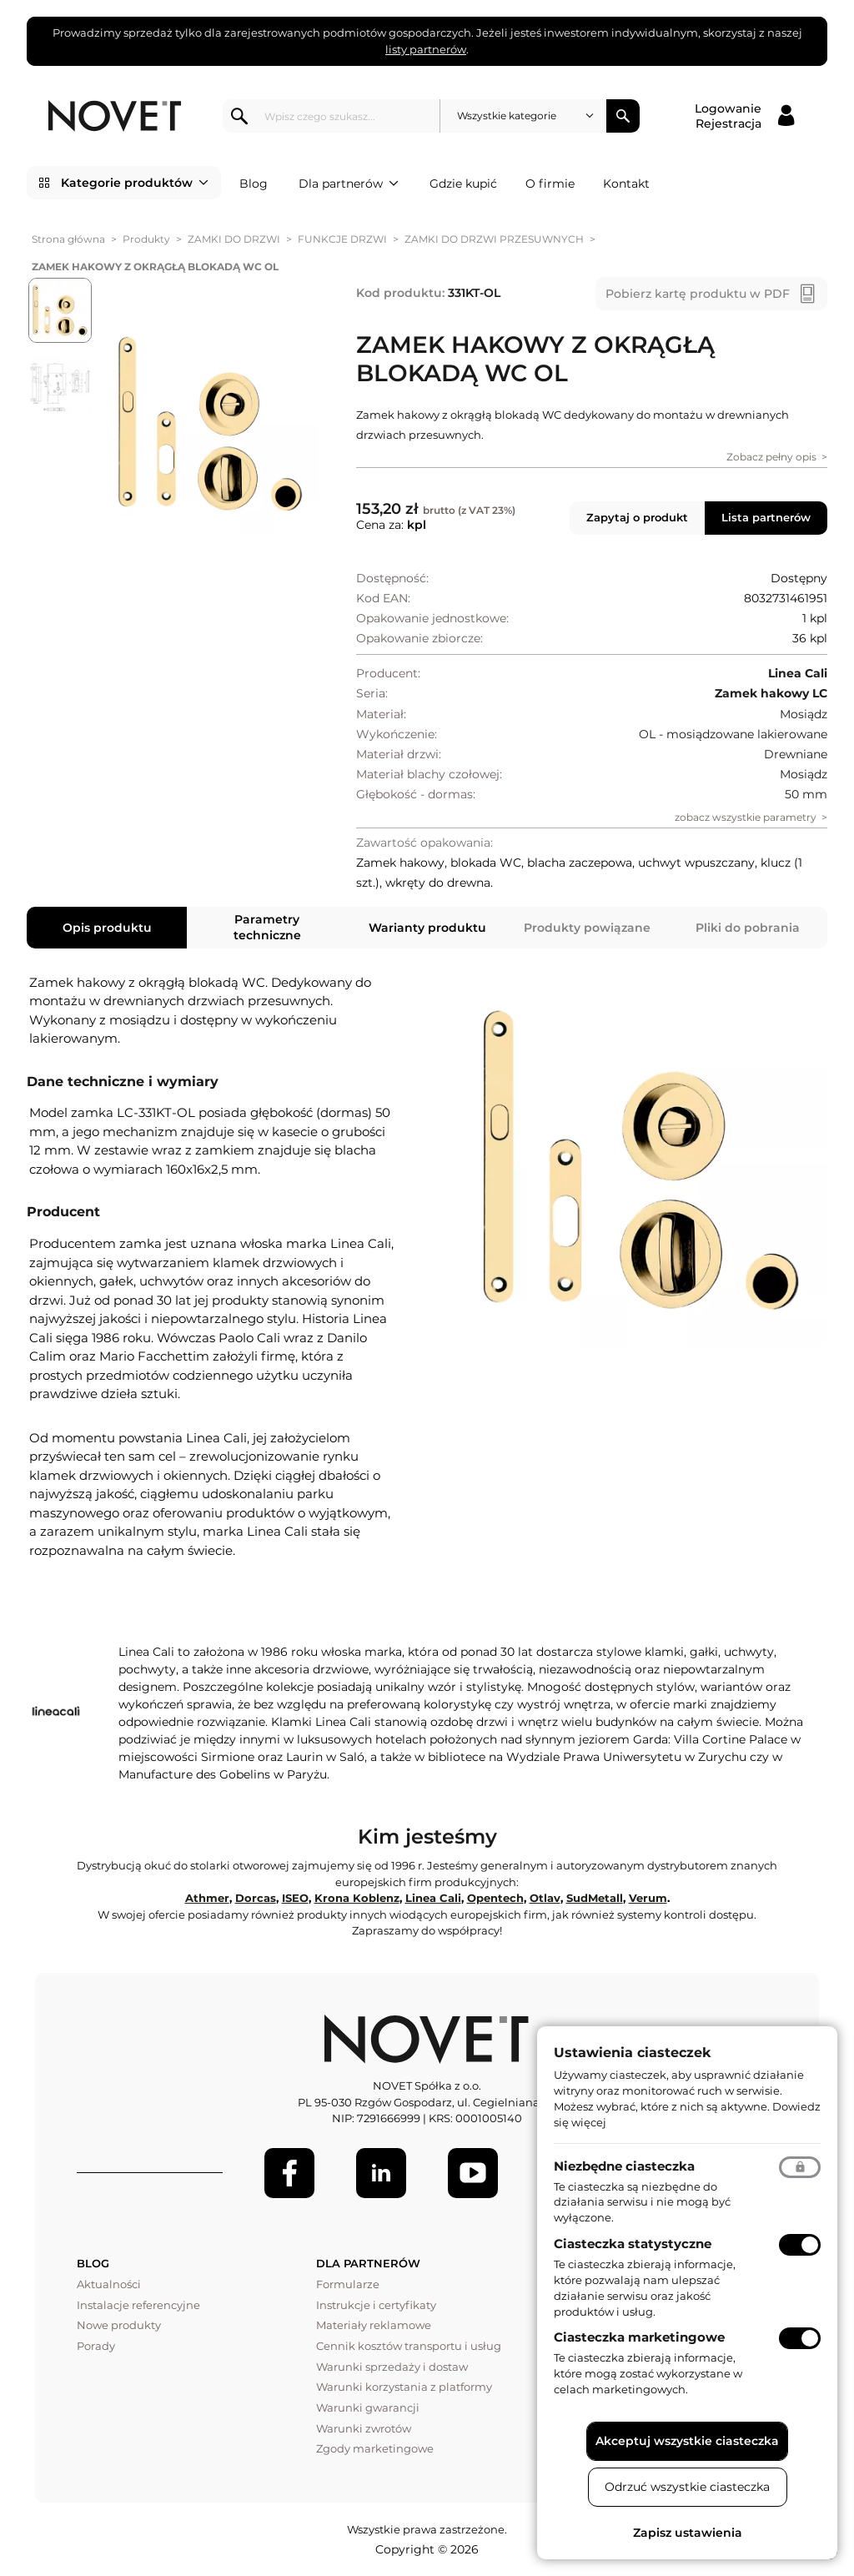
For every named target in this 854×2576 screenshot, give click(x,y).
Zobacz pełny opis (771, 456)
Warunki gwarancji (367, 2407)
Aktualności (109, 2284)
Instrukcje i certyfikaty (376, 2305)
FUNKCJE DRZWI (342, 239)
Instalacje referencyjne (138, 2305)
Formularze (347, 2284)
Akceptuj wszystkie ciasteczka (687, 2440)
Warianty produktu (427, 927)
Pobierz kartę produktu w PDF (697, 293)
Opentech (495, 1897)
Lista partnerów (766, 517)
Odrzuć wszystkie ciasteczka (687, 2486)
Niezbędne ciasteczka (624, 2166)
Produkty (146, 239)
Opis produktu (107, 927)
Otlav (545, 1897)
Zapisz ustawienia (687, 2532)
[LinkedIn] (381, 2173)
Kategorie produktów (134, 182)
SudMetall (594, 1897)
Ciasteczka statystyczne (632, 2243)
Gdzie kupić (463, 183)
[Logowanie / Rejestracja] (744, 116)
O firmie (550, 183)
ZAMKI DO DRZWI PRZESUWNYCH (494, 239)
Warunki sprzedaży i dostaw (392, 2366)
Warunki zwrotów (363, 2428)
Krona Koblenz (356, 1897)
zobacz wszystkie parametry (745, 817)
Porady (96, 2345)
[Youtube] (473, 2173)
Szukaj (623, 116)
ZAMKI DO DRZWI (234, 239)
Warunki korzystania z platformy (404, 2386)
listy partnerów (425, 49)
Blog (253, 183)
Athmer (207, 1897)
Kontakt (626, 183)
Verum (648, 1897)
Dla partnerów (349, 183)
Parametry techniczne (267, 927)
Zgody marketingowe (375, 2448)
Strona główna (68, 239)
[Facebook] (289, 2173)
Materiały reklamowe (373, 2325)
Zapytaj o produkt (637, 517)
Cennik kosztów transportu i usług (408, 2345)
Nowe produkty (119, 2325)
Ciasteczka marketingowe (639, 2337)
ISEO (295, 1897)
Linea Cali (433, 1897)
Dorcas (255, 1897)
